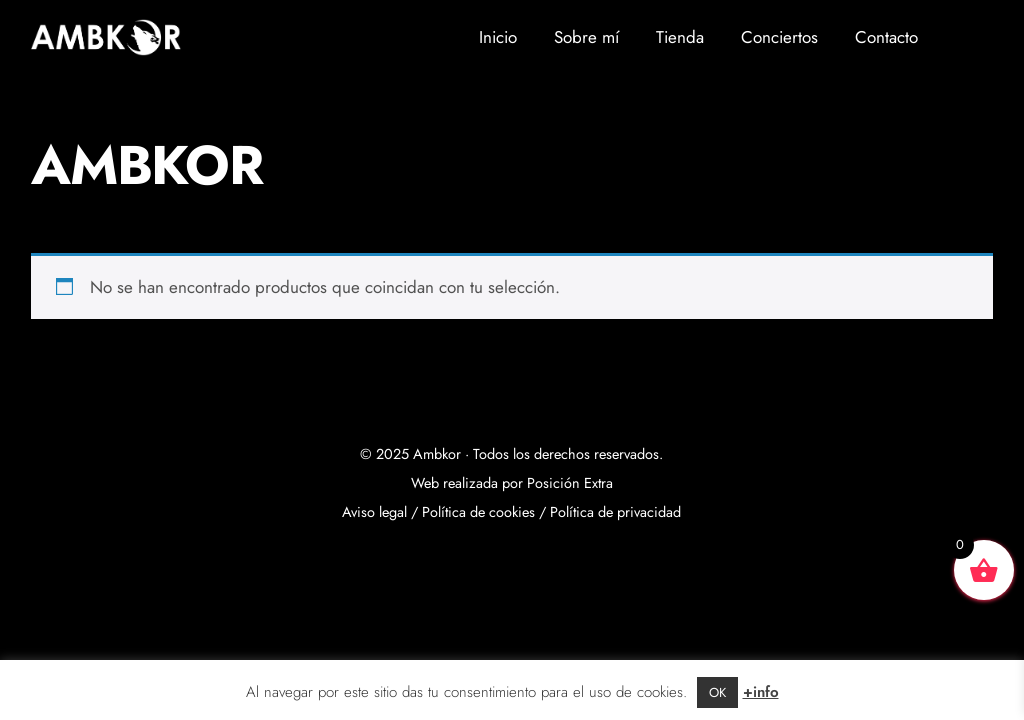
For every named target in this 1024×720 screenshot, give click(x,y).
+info (761, 692)
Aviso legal (374, 512)
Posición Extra (570, 483)
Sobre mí (586, 37)
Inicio (498, 37)
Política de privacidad (615, 512)
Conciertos (779, 37)
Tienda (680, 37)
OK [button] (717, 692)
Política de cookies (478, 512)
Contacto (886, 37)
